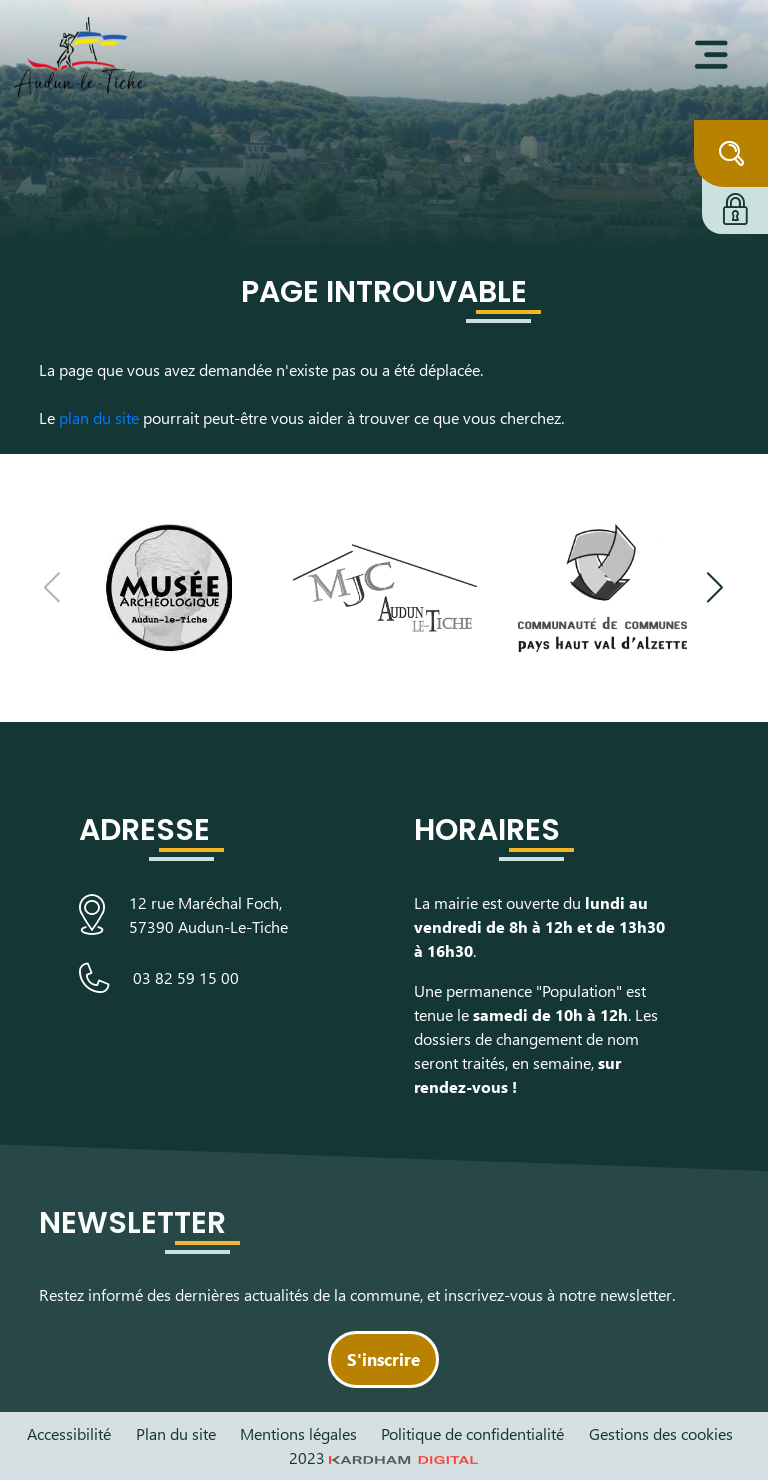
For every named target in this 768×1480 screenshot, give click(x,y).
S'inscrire (383, 1359)
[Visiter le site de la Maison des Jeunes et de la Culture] (384, 587)
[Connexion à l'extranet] (735, 206)
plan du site (99, 417)
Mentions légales (298, 1433)
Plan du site (176, 1433)
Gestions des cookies (661, 1433)
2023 (384, 1457)
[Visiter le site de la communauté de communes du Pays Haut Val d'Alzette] (602, 588)
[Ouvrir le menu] (711, 55)
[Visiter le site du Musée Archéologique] (167, 588)
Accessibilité (69, 1433)
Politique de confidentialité (472, 1433)
